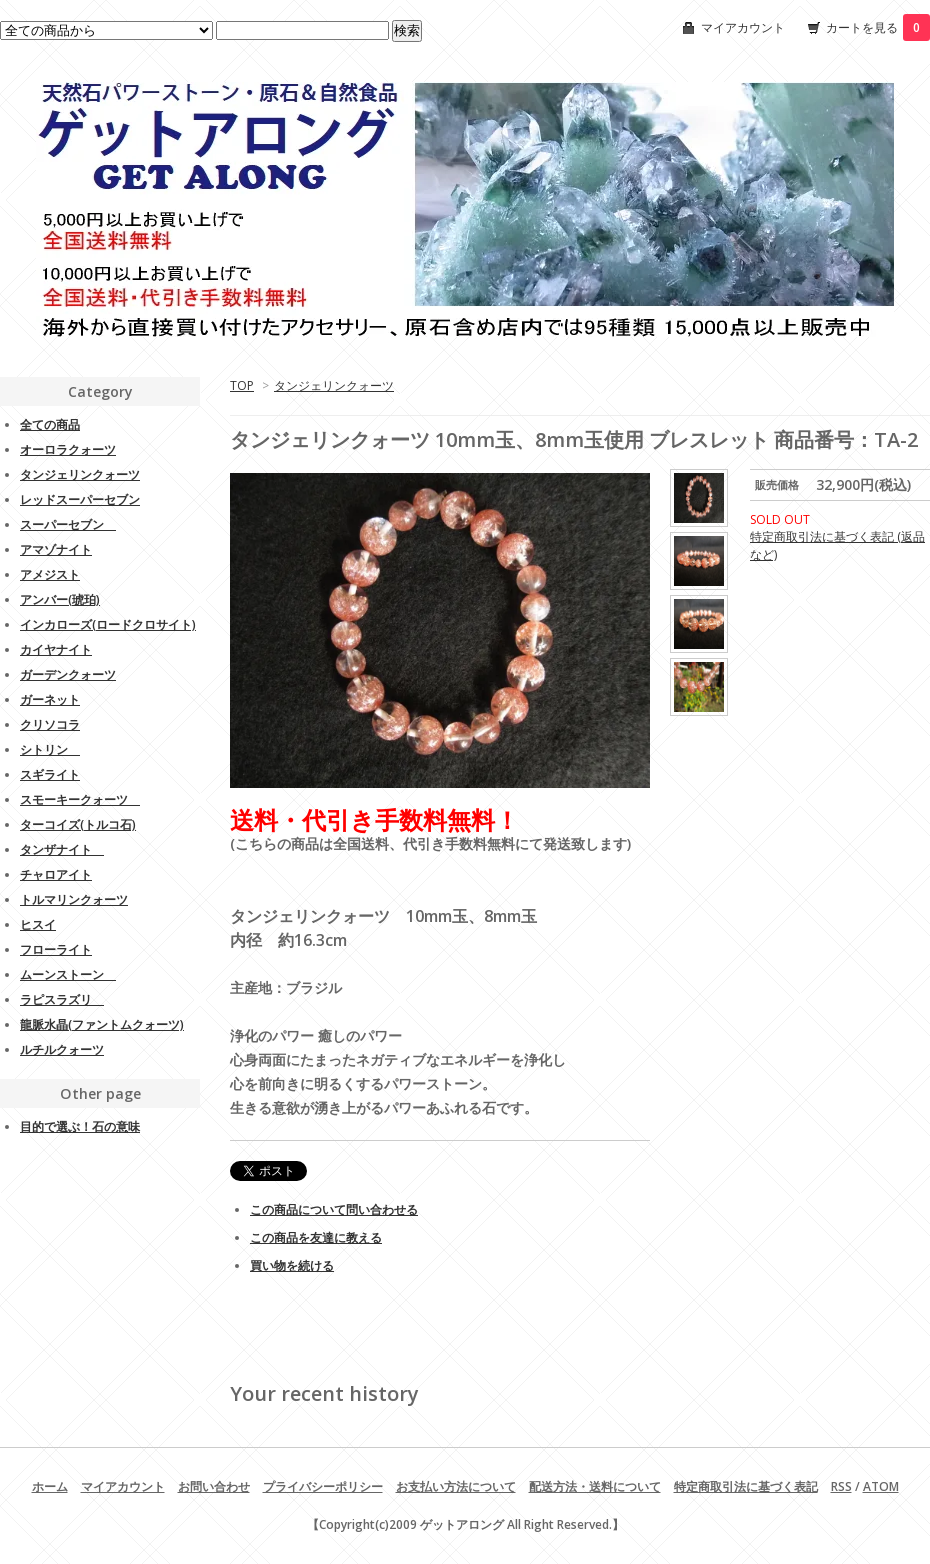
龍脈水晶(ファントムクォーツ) (102, 1024)
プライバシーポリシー (323, 1486)
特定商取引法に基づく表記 (746, 1486)
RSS (841, 1486)
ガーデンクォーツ (68, 674)
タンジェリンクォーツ (334, 385)
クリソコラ (50, 724)
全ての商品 (50, 424)
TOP (242, 385)
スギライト (50, 774)
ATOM (881, 1486)
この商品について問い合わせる (334, 1209)
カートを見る (878, 27)
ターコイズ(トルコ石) (78, 824)
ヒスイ (38, 924)
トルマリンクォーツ (74, 899)
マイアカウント (743, 27)
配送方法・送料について (595, 1486)
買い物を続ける (292, 1265)
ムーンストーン (68, 974)
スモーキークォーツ (80, 799)
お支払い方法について (456, 1486)
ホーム (50, 1486)
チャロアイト (56, 874)
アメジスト (50, 574)
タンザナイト (62, 849)
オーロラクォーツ (68, 449)
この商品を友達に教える (316, 1237)
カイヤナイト (56, 649)
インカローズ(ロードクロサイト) (108, 624)
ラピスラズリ (62, 999)
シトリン (50, 749)
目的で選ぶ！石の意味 (80, 1126)
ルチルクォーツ (62, 1049)
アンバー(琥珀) (60, 599)
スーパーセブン (68, 524)
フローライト (56, 949)
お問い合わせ (214, 1486)
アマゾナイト (56, 549)
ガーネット (50, 699)
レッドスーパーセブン (80, 499)
